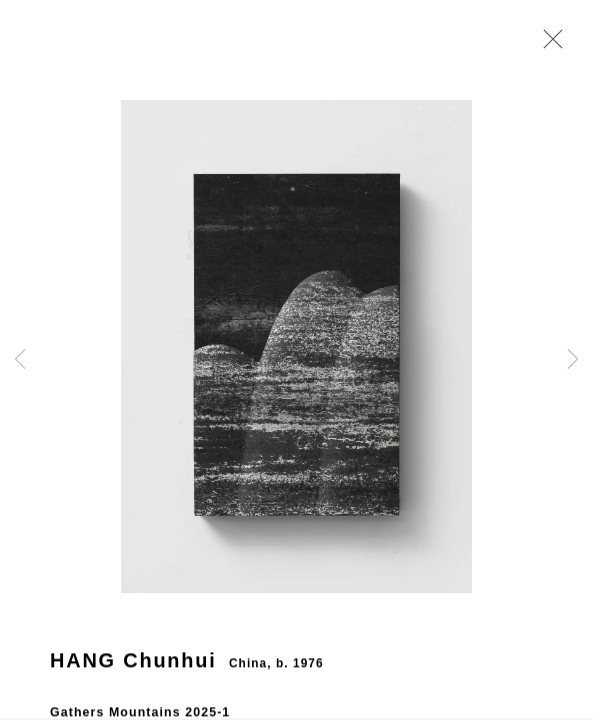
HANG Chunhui (133, 674)
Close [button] (555, 45)
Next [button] (573, 360)
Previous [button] (20, 360)
